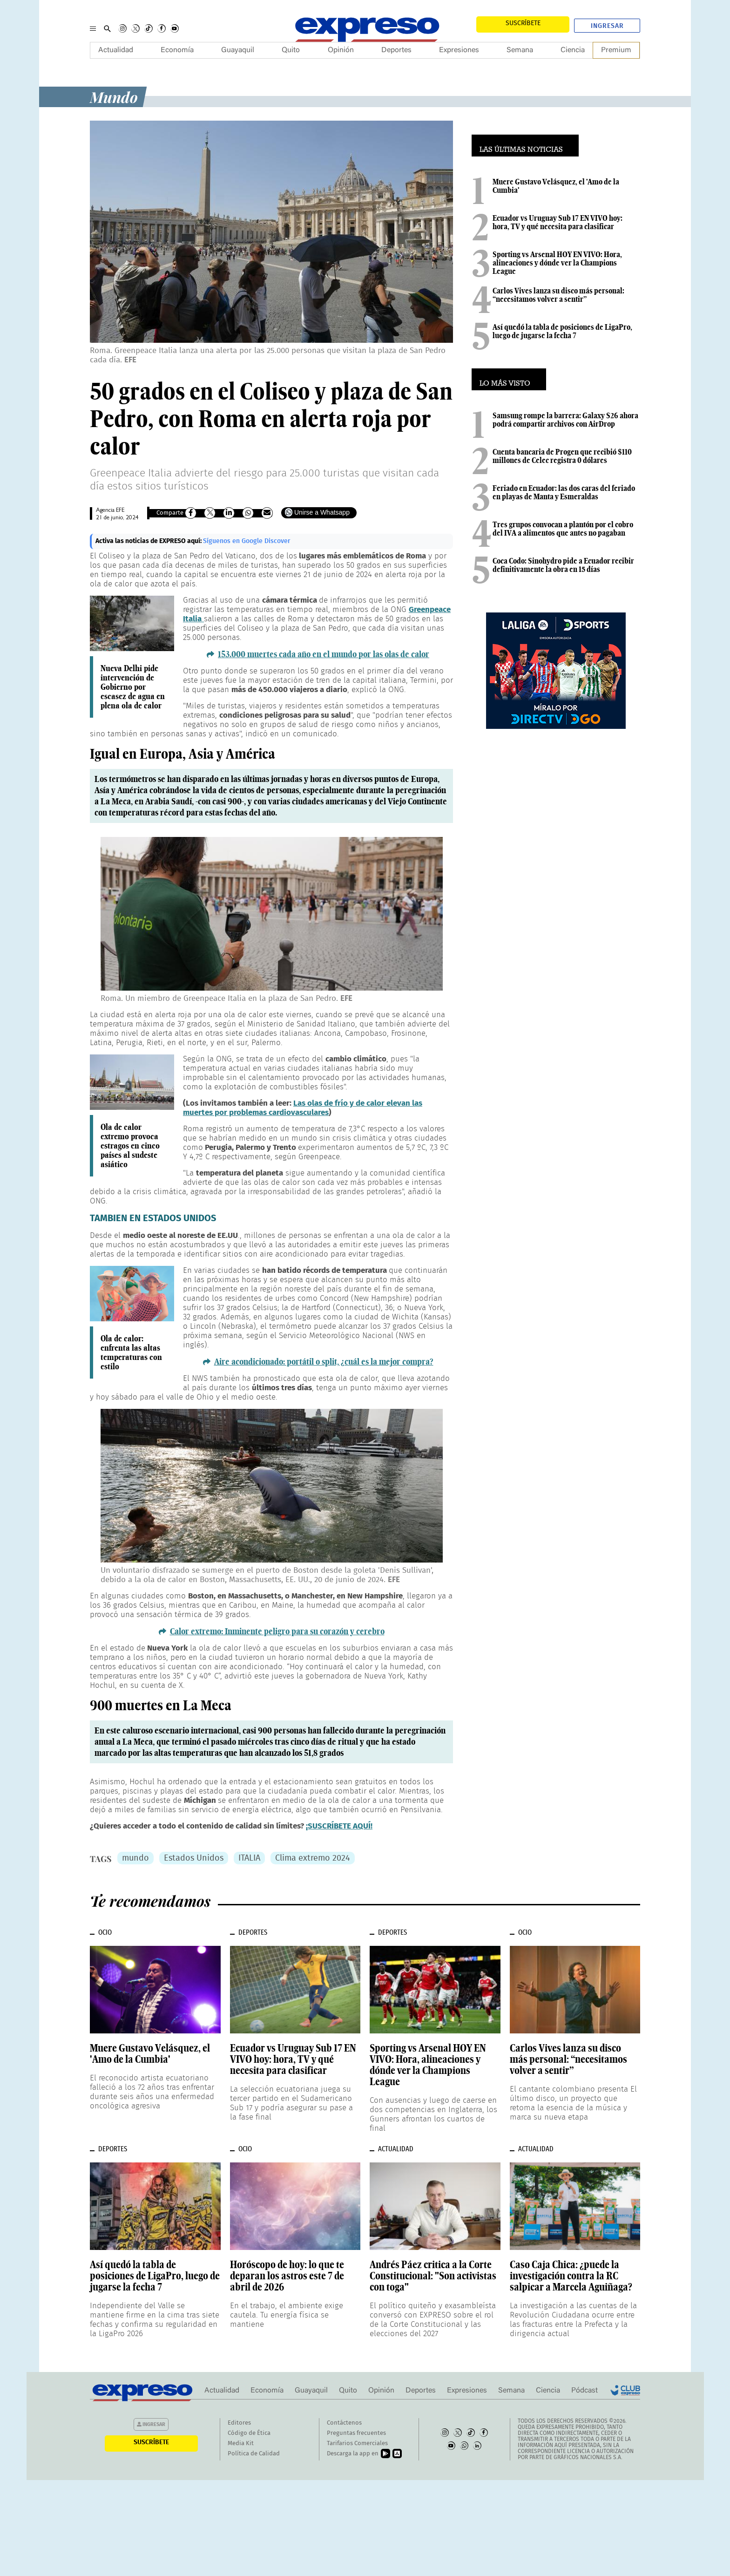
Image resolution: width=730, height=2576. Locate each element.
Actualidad (115, 50)
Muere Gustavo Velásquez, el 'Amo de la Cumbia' (556, 186)
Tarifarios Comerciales (357, 2443)
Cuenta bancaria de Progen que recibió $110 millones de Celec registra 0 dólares (562, 456)
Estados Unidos (193, 1858)
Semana (520, 50)
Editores (239, 2423)
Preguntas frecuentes (356, 2433)
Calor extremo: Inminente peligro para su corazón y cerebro (277, 1631)
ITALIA (249, 1858)
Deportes (396, 50)
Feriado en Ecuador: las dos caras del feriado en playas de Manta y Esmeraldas (564, 492)
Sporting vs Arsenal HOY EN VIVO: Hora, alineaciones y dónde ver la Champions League (557, 263)
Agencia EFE (110, 511)
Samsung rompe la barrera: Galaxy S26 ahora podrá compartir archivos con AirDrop (565, 419)
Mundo (114, 97)
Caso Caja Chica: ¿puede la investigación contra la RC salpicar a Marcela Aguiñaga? (571, 2275)
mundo (135, 1858)
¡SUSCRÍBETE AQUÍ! (339, 1826)
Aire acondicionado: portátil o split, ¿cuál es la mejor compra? (323, 1361)
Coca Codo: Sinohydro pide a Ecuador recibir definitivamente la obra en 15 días (563, 565)
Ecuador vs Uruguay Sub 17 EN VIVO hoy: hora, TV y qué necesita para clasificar (557, 222)
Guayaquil (237, 50)
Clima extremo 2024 (312, 1858)
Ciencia (573, 50)
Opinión (341, 50)
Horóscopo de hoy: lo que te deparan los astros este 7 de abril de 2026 (287, 2275)
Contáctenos (344, 2423)
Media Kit (241, 2443)
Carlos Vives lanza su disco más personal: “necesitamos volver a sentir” (558, 295)
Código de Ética (249, 2433)
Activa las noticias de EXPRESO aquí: (149, 541)
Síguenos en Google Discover (247, 541)
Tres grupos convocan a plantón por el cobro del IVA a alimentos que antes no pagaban (563, 528)
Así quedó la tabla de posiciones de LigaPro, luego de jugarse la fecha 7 (562, 331)
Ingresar (607, 26)
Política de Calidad (254, 2454)
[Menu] (93, 28)
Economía (177, 50)
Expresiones (459, 50)
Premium (616, 50)
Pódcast (584, 2390)
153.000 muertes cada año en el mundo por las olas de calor (323, 654)
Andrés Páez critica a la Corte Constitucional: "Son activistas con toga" (433, 2275)
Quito (291, 50)
